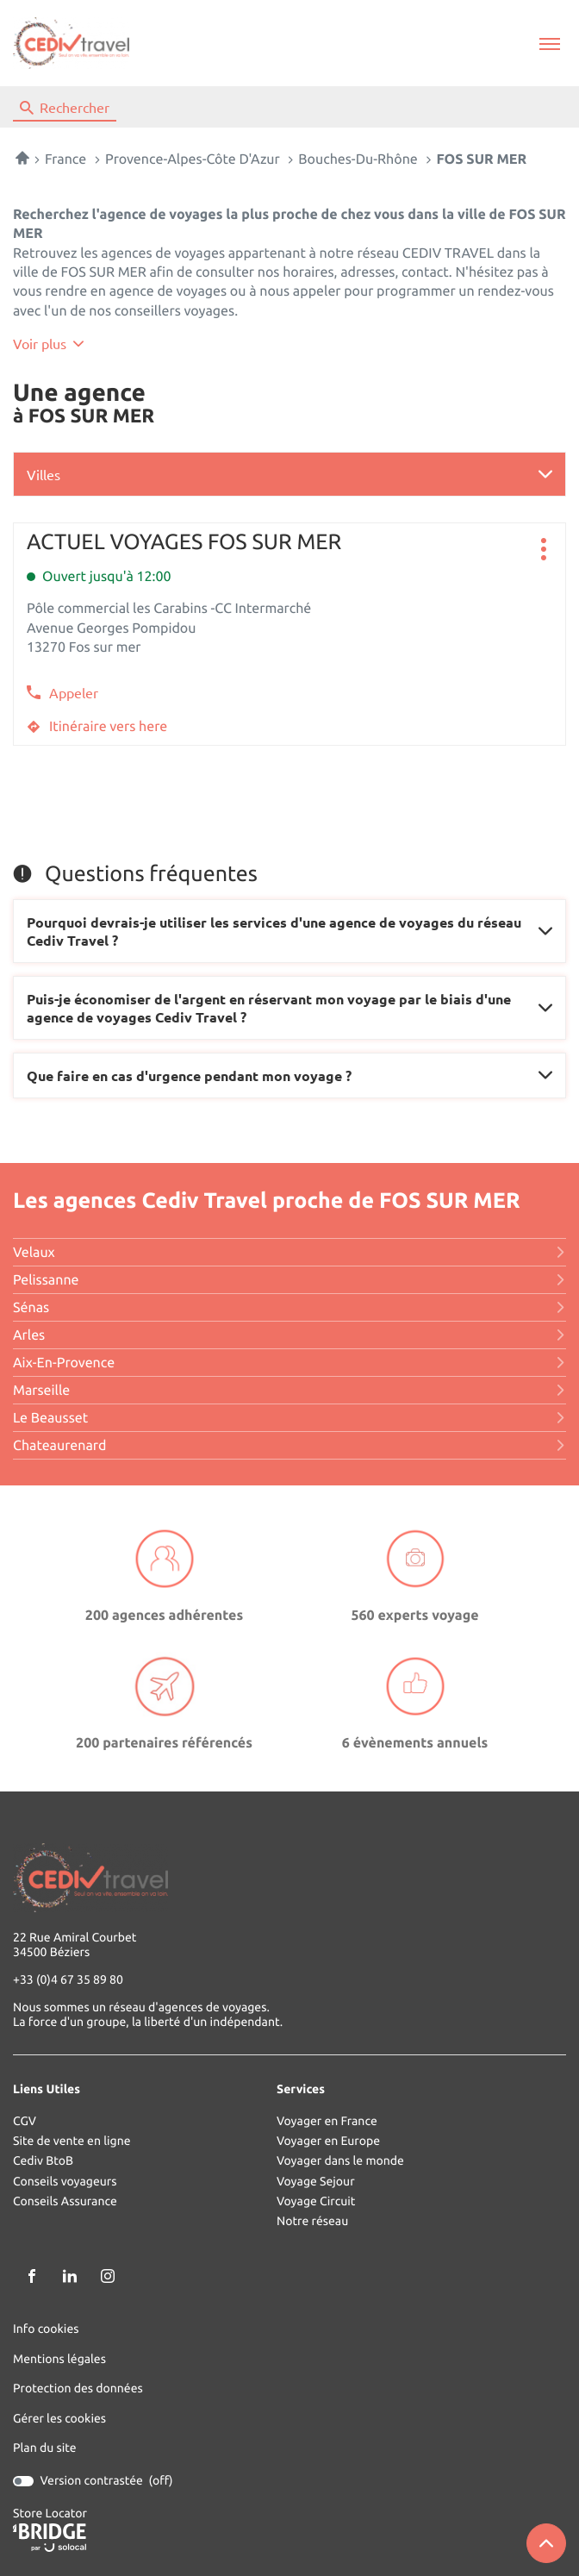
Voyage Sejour (316, 2182)
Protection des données (78, 2388)
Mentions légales (59, 2359)
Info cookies (45, 2329)
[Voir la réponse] (289, 931)
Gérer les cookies (59, 2418)
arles (289, 1335)
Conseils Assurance (65, 2201)
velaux (289, 1252)
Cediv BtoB (43, 2161)
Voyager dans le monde (340, 2161)
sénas (289, 1308)
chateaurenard (289, 1446)
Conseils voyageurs (64, 2182)
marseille (289, 1390)
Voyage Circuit (316, 2201)
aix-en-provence (289, 1363)
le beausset (289, 1418)
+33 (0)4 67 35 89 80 (68, 1980)
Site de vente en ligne (72, 2141)
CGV (24, 2121)
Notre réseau (312, 2221)
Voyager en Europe (328, 2141)
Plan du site (45, 2447)
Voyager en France (327, 2121)
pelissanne (289, 1280)
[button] (549, 43)
